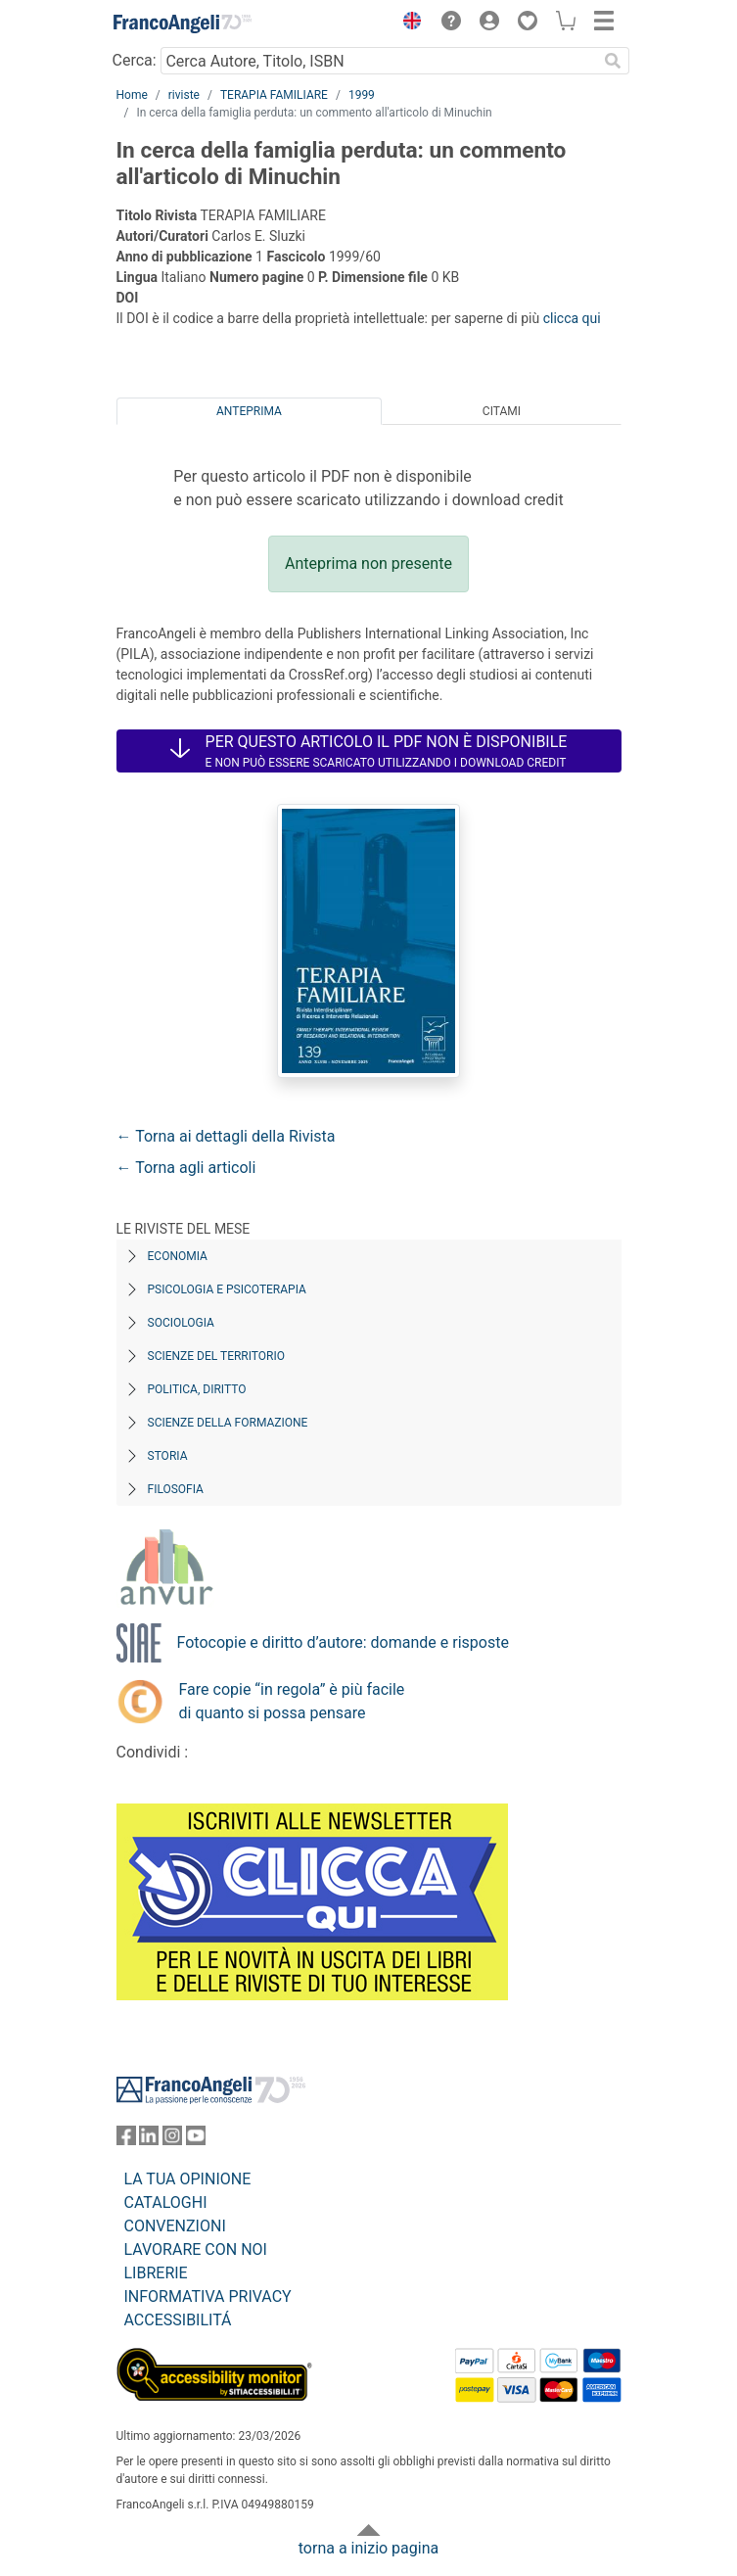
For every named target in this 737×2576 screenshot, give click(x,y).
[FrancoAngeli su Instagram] (172, 2140)
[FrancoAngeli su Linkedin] (149, 2140)
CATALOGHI (165, 2202)
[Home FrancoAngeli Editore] (182, 23)
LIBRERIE (156, 2273)
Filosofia (176, 1489)
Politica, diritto (197, 1389)
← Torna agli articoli (186, 1167)
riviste (184, 95)
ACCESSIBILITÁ (178, 2320)
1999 (361, 95)
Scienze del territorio (217, 1356)
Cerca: (135, 60)
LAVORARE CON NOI (195, 2249)
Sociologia (181, 1323)
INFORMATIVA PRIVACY (208, 2296)
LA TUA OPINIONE (188, 2179)
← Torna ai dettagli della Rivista (226, 1136)
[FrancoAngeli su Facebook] (126, 2140)
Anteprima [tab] (249, 411)
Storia (168, 1456)
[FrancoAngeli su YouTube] (196, 2140)
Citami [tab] (502, 411)
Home (132, 95)
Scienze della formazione (228, 1422)
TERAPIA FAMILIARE (274, 95)
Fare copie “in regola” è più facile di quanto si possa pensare (292, 1701)
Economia (177, 1256)
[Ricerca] (613, 60)
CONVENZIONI (175, 2226)
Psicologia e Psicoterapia (227, 1289)
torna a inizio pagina (368, 2548)
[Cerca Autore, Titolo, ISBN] (379, 60)
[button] (408, 23)
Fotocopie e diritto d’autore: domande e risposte (343, 1642)
